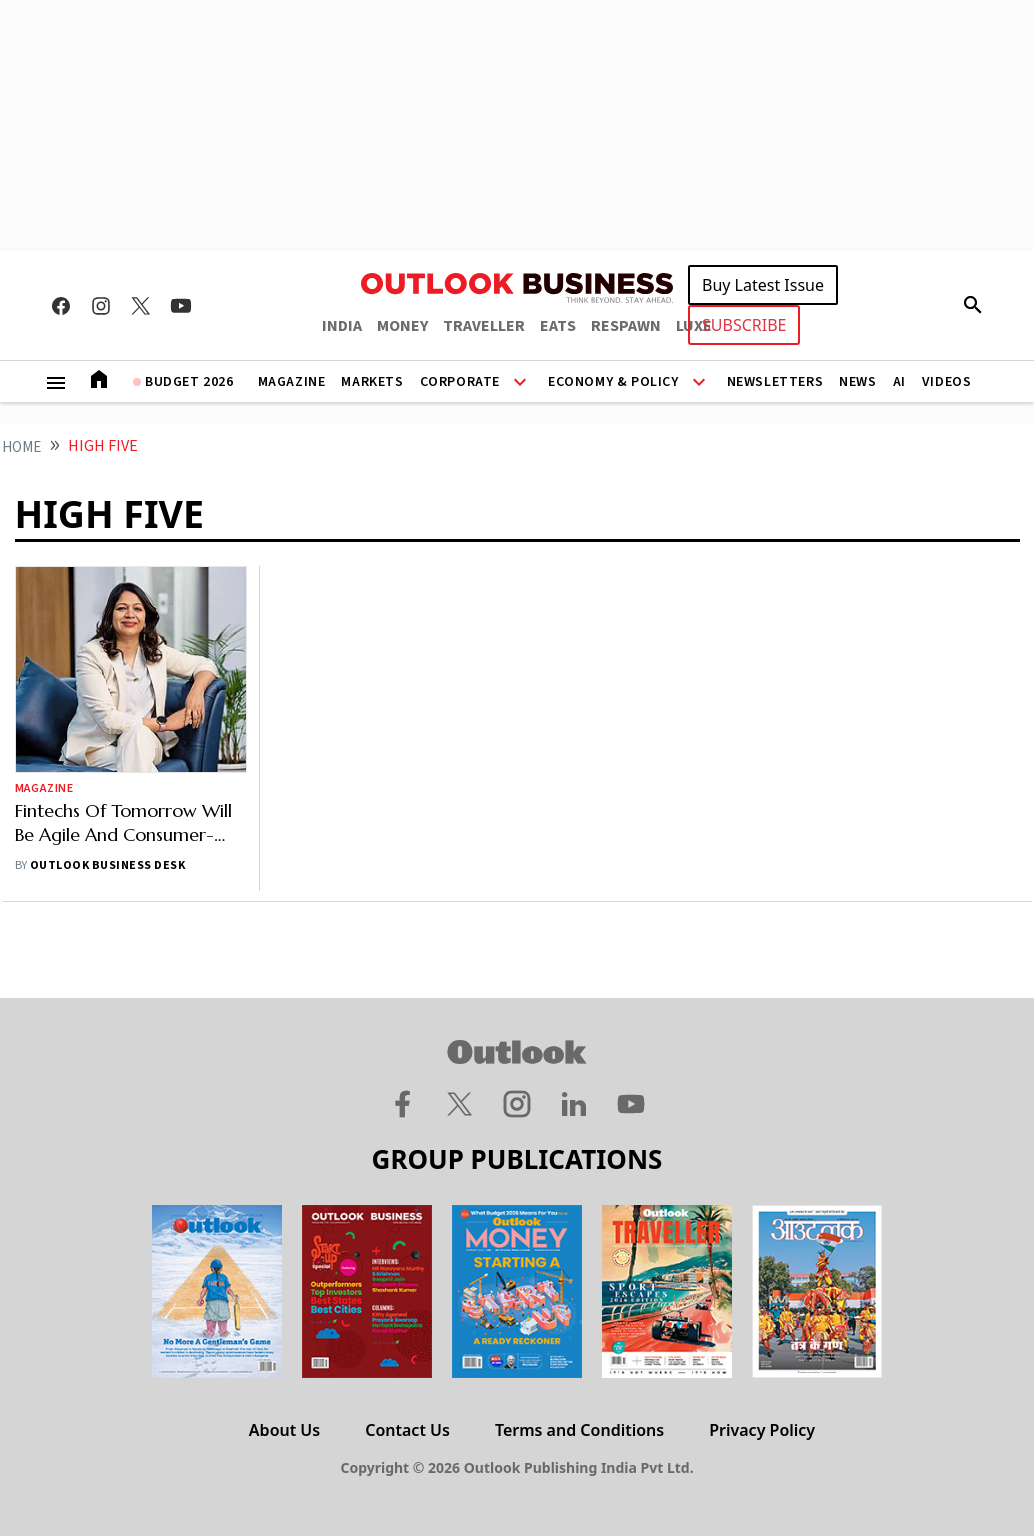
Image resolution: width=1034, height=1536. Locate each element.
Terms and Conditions (579, 1430)
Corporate (460, 382)
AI (899, 382)
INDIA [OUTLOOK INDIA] (342, 326)
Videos (947, 382)
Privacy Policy (762, 1430)
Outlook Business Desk (107, 865)
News (857, 382)
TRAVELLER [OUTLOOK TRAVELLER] (484, 326)
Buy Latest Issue (763, 285)
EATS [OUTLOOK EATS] (558, 326)
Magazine (292, 382)
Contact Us (407, 1430)
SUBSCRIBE (744, 325)
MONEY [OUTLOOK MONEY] (402, 326)
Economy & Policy (613, 382)
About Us (284, 1430)
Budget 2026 (189, 382)
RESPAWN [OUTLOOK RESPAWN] (626, 326)
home (21, 447)
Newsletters (775, 382)
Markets (372, 382)
